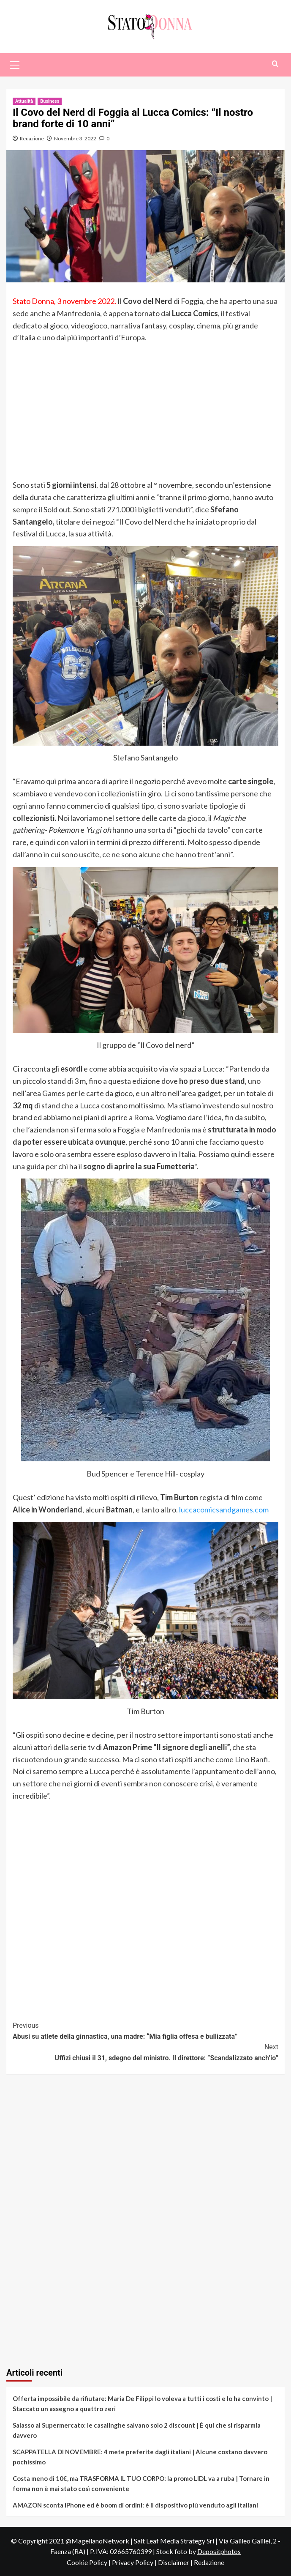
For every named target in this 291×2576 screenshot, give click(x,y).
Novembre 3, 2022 (75, 138)
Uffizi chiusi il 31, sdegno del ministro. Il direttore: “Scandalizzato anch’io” (145, 2052)
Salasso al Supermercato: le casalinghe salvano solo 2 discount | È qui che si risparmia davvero (137, 2430)
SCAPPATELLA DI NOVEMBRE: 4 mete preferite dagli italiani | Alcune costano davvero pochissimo (140, 2457)
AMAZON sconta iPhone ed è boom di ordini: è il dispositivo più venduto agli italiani (135, 2505)
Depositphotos (219, 2551)
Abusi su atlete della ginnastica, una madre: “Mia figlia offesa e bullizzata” (145, 2030)
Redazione (32, 138)
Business (49, 101)
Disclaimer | (176, 2562)
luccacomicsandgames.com (224, 1509)
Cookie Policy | (89, 2562)
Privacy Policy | (135, 2562)
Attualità (24, 101)
